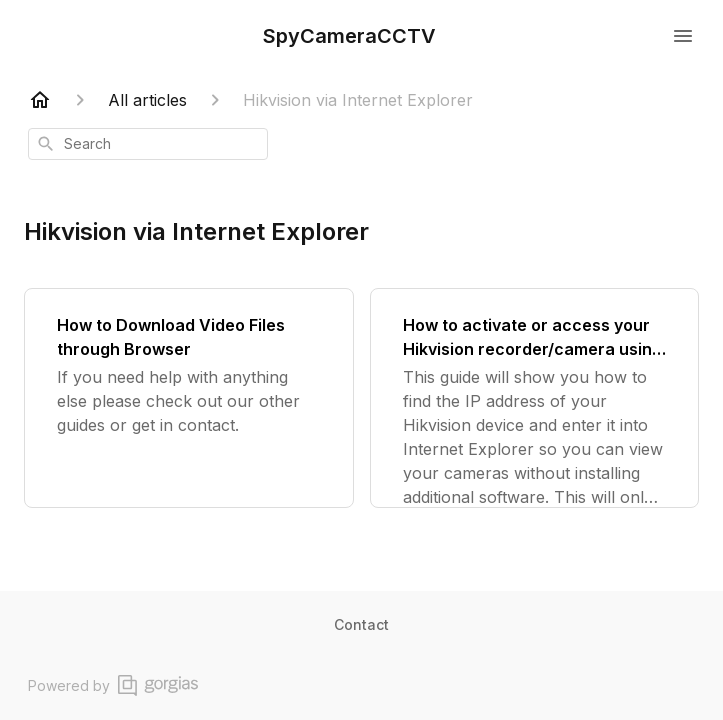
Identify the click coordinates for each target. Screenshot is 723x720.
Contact (361, 624)
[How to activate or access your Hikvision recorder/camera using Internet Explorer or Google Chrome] (535, 398)
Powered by (113, 685)
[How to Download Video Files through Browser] (189, 398)
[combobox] (148, 144)
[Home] (40, 100)
